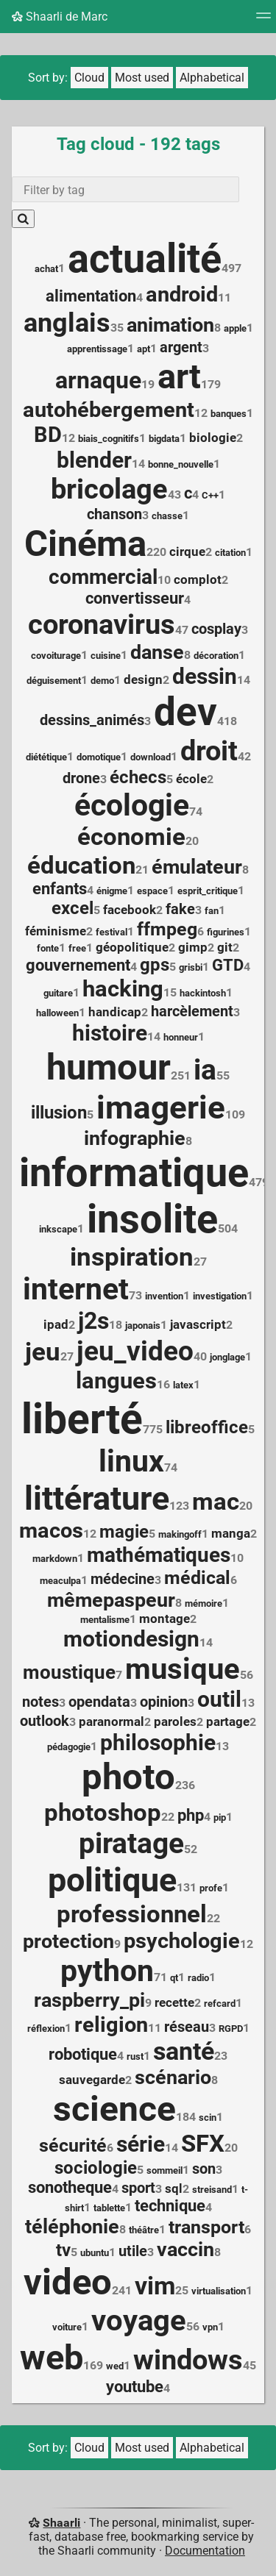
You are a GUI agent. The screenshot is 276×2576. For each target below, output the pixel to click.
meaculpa (60, 1580)
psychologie (182, 1940)
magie (124, 1531)
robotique (83, 2054)
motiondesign (131, 1639)
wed (115, 2366)
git (225, 947)
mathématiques (158, 1555)
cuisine (106, 655)
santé (183, 2051)
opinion (164, 1701)
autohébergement (108, 409)
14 (138, 464)
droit (209, 751)
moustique (69, 1672)
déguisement (53, 680)
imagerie (160, 1107)
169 (93, 2365)
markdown (54, 1558)
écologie (131, 805)
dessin (204, 676)
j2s (93, 1321)
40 (200, 1356)
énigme (111, 890)
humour (108, 1067)
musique (182, 1669)
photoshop (102, 1812)
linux (131, 1461)
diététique (46, 757)
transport (206, 2227)
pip (219, 1817)
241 (122, 2290)
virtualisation (218, 2291)
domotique (99, 757)
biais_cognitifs (108, 438)
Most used (142, 78)
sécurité (73, 2145)
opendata (99, 1701)
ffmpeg (167, 929)
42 (244, 756)
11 (224, 297)
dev (185, 712)
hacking (122, 988)
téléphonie (72, 2226)
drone (81, 778)
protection (68, 1941)
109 (235, 1114)
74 (195, 811)
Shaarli (61, 2523)
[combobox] (125, 189)
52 (190, 1849)
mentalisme (105, 1619)
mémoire (203, 1603)
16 (163, 1384)
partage (228, 1721)
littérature (96, 1498)
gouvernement (78, 965)
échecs (138, 777)
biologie (212, 437)
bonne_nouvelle (180, 464)
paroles (175, 1721)
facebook (129, 909)
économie (131, 837)
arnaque (98, 380)
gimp (193, 947)
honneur (180, 1037)
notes (40, 1701)
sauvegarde (92, 2079)
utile (132, 2251)
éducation (81, 865)
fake (180, 909)
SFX (202, 2144)
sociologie (95, 2168)
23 (220, 2056)
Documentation (205, 2551)
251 (181, 1075)
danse (157, 652)
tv (63, 2250)
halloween (57, 1012)
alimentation (91, 296)
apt (143, 348)
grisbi (190, 967)
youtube (134, 2386)
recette (174, 2002)
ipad (55, 1324)
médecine (123, 1579)
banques (228, 413)
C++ (210, 495)
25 (181, 2290)
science (114, 2109)
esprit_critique (207, 890)
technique (170, 2206)
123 (179, 1506)
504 (228, 1228)
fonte (48, 948)
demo (102, 680)
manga (230, 1533)
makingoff (180, 1534)
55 (223, 1075)
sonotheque (70, 2187)
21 (142, 870)
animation (170, 324)
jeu (42, 1351)
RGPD (231, 2028)
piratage (131, 1843)
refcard (220, 2003)
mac (215, 1502)
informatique (134, 1172)
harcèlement (192, 1011)
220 (156, 552)
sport (138, 2188)
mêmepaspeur (111, 1599)
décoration (216, 655)
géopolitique (132, 947)
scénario (173, 2077)
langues (116, 1380)
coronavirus (101, 624)
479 (259, 1182)
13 (248, 1703)
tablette (109, 2207)
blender (94, 460)
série (140, 2144)
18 (115, 1325)
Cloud (89, 78)
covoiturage (56, 655)
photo (128, 1776)
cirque (187, 551)
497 (231, 268)
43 (174, 495)
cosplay (216, 629)
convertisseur (134, 598)
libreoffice (207, 1427)
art (179, 376)
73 (135, 1295)
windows (188, 2360)
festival (111, 932)
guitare (58, 993)
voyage (138, 2320)
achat (46, 268)
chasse (167, 515)
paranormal (111, 1721)
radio (198, 1977)
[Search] (23, 219)
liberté (82, 1419)
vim (155, 2285)
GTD (228, 965)
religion (111, 2024)
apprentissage (97, 348)
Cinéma (85, 544)
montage (164, 1618)
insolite (152, 1219)
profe (210, 1888)
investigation (220, 1296)
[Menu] (263, 20)
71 (160, 1977)
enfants (59, 889)
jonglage (227, 1357)
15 (170, 992)
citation (230, 552)
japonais (142, 1325)
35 (117, 328)
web (51, 2357)
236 (185, 1785)
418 (227, 721)
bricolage (109, 489)
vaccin (185, 2249)
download (150, 757)
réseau (186, 2027)
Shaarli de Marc (59, 17)
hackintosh (203, 993)
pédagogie (69, 1746)
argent (181, 347)
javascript (198, 1324)
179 (211, 384)
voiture (67, 2327)
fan (212, 910)
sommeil (164, 2170)
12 (201, 413)
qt (174, 1977)
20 (192, 841)
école (191, 778)
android (182, 294)
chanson (114, 514)
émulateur (197, 866)
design (143, 679)
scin (207, 2117)
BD (48, 434)
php (190, 1815)
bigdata (164, 438)
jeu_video (135, 1351)
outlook (44, 1721)
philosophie (158, 1742)
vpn (210, 2327)
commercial (103, 577)
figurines (225, 932)
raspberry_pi (89, 2000)
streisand (212, 2189)
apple (235, 328)
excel (72, 908)
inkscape (58, 1229)
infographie (134, 1138)
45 (249, 2365)
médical (197, 1577)
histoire (109, 1033)
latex (183, 1385)
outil (219, 1699)
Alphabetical (212, 78)
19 (148, 384)
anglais (67, 322)
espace (152, 890)
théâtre (144, 2230)
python (107, 1970)
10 (164, 580)
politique (112, 1879)
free (77, 948)
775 (153, 1429)
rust (135, 2056)
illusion (59, 1112)
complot (198, 579)
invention (164, 1296)
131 (187, 1887)
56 (246, 1675)
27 (200, 1262)
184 (186, 2117)
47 (181, 630)
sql (174, 2188)
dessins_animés (92, 720)
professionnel (132, 1913)
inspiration (132, 1256)
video (68, 2282)
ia (205, 1069)
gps (154, 965)
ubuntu (94, 2252)
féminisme (55, 931)
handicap (114, 1012)
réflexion (46, 2028)
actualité (145, 258)
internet (76, 1289)
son (204, 2168)
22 (167, 1817)
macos (51, 1530)
